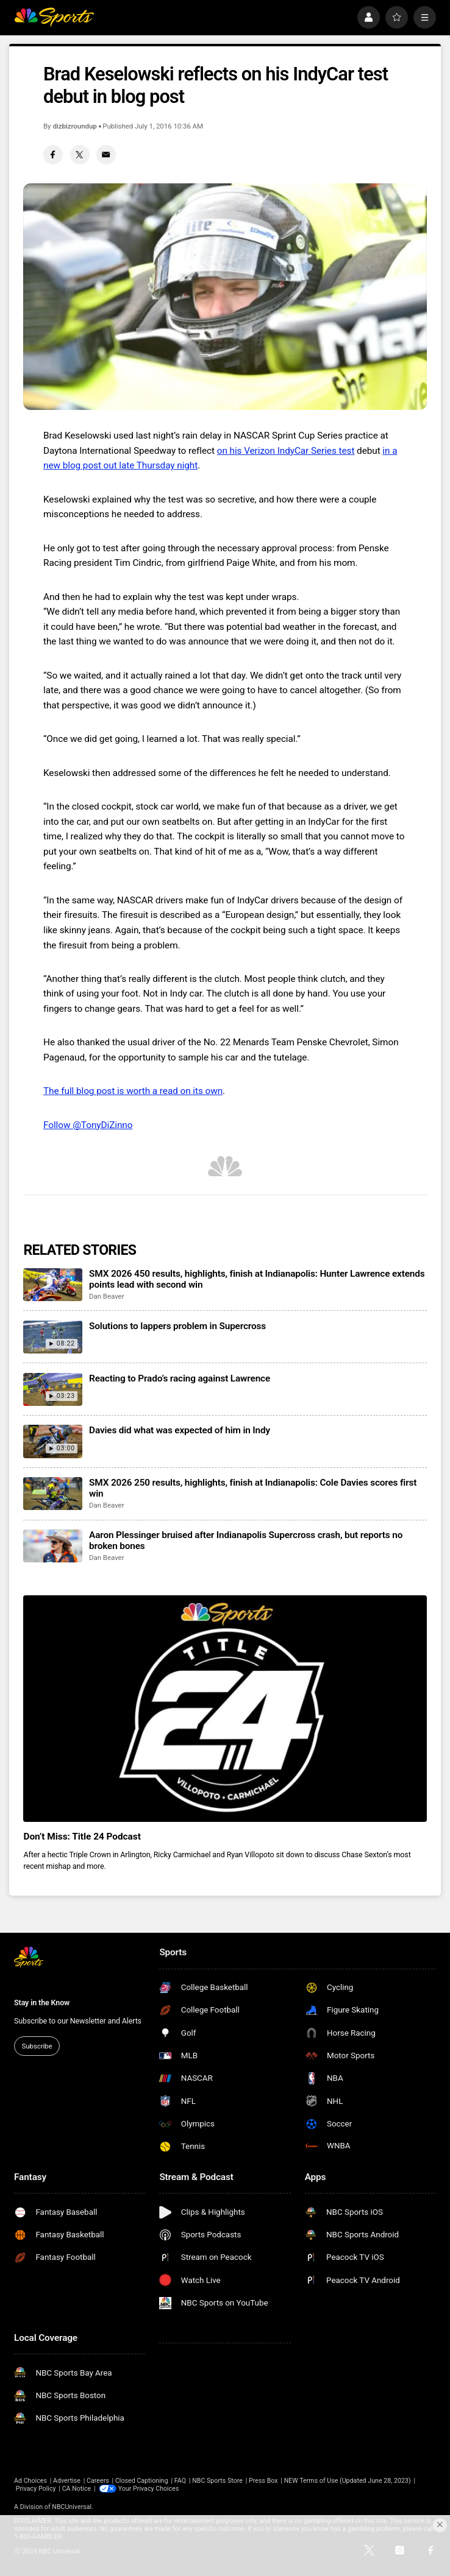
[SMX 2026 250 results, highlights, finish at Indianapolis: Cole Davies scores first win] (52, 1493)
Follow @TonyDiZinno (87, 1125)
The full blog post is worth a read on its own (133, 1090)
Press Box (263, 2481)
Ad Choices (30, 2481)
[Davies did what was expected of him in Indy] (52, 1441)
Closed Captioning (141, 2481)
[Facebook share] (53, 154)
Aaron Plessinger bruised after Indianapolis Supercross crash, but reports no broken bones (245, 1540)
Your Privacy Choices (148, 2489)
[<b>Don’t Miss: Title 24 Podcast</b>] (224, 1708)
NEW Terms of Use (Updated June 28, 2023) (347, 2481)
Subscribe (37, 2046)
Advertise (66, 2481)
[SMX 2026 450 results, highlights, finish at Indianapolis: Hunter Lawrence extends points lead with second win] (52, 1284)
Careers (98, 2481)
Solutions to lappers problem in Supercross (177, 1326)
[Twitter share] (80, 154)
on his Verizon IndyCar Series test (286, 450)
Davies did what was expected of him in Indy (179, 1430)
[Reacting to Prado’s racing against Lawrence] (52, 1389)
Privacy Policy (36, 2489)
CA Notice (76, 2489)
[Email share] (106, 154)
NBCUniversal (71, 2507)
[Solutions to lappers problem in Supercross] (52, 1337)
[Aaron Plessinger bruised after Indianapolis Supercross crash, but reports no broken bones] (52, 1546)
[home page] (54, 17)
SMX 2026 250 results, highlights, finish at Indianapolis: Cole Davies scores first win (252, 1488)
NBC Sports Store (217, 2481)
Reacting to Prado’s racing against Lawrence (179, 1378)
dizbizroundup (74, 126)
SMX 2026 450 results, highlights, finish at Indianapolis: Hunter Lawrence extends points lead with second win (256, 1279)
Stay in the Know (42, 2002)
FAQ (180, 2481)
